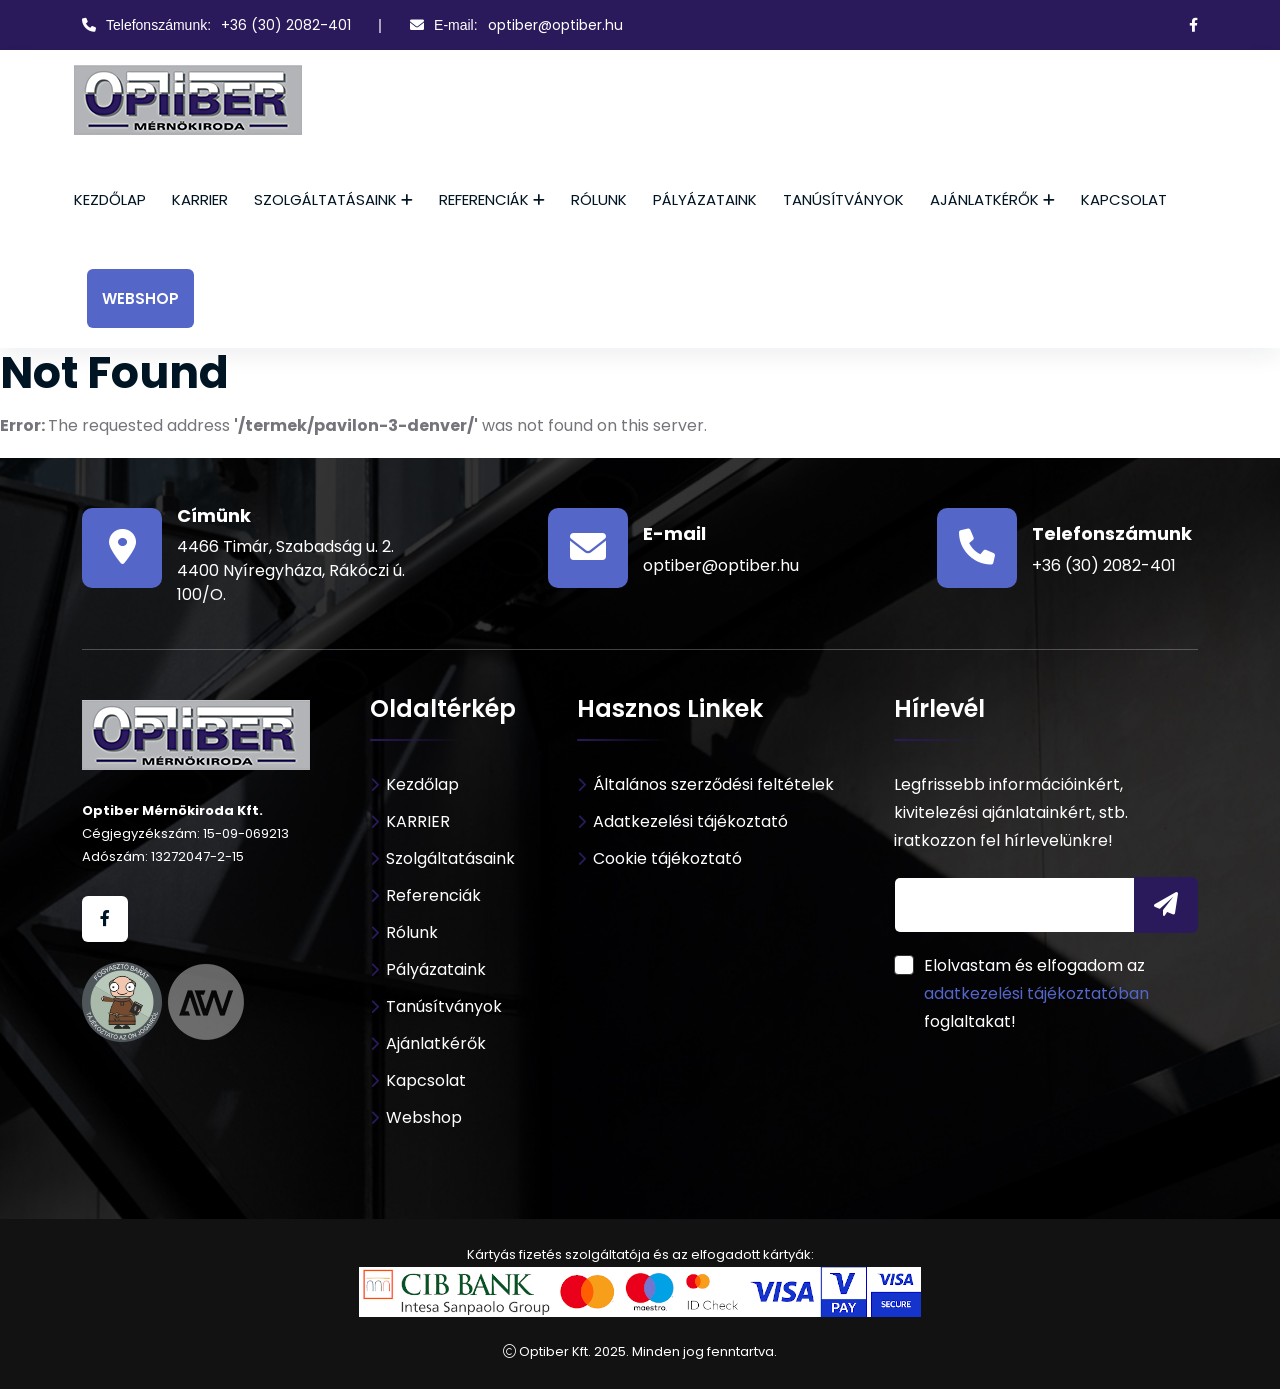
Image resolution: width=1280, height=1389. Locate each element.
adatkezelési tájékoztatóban (1036, 993)
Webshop (140, 298)
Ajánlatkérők (984, 199)
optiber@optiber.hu (555, 25)
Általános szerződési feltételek (713, 784)
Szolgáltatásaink (325, 199)
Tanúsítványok (843, 199)
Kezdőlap (110, 199)
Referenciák (484, 199)
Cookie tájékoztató (667, 858)
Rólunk (599, 199)
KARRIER (200, 199)
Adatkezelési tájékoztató (690, 821)
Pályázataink (705, 199)
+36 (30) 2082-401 (286, 25)
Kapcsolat (1124, 199)
